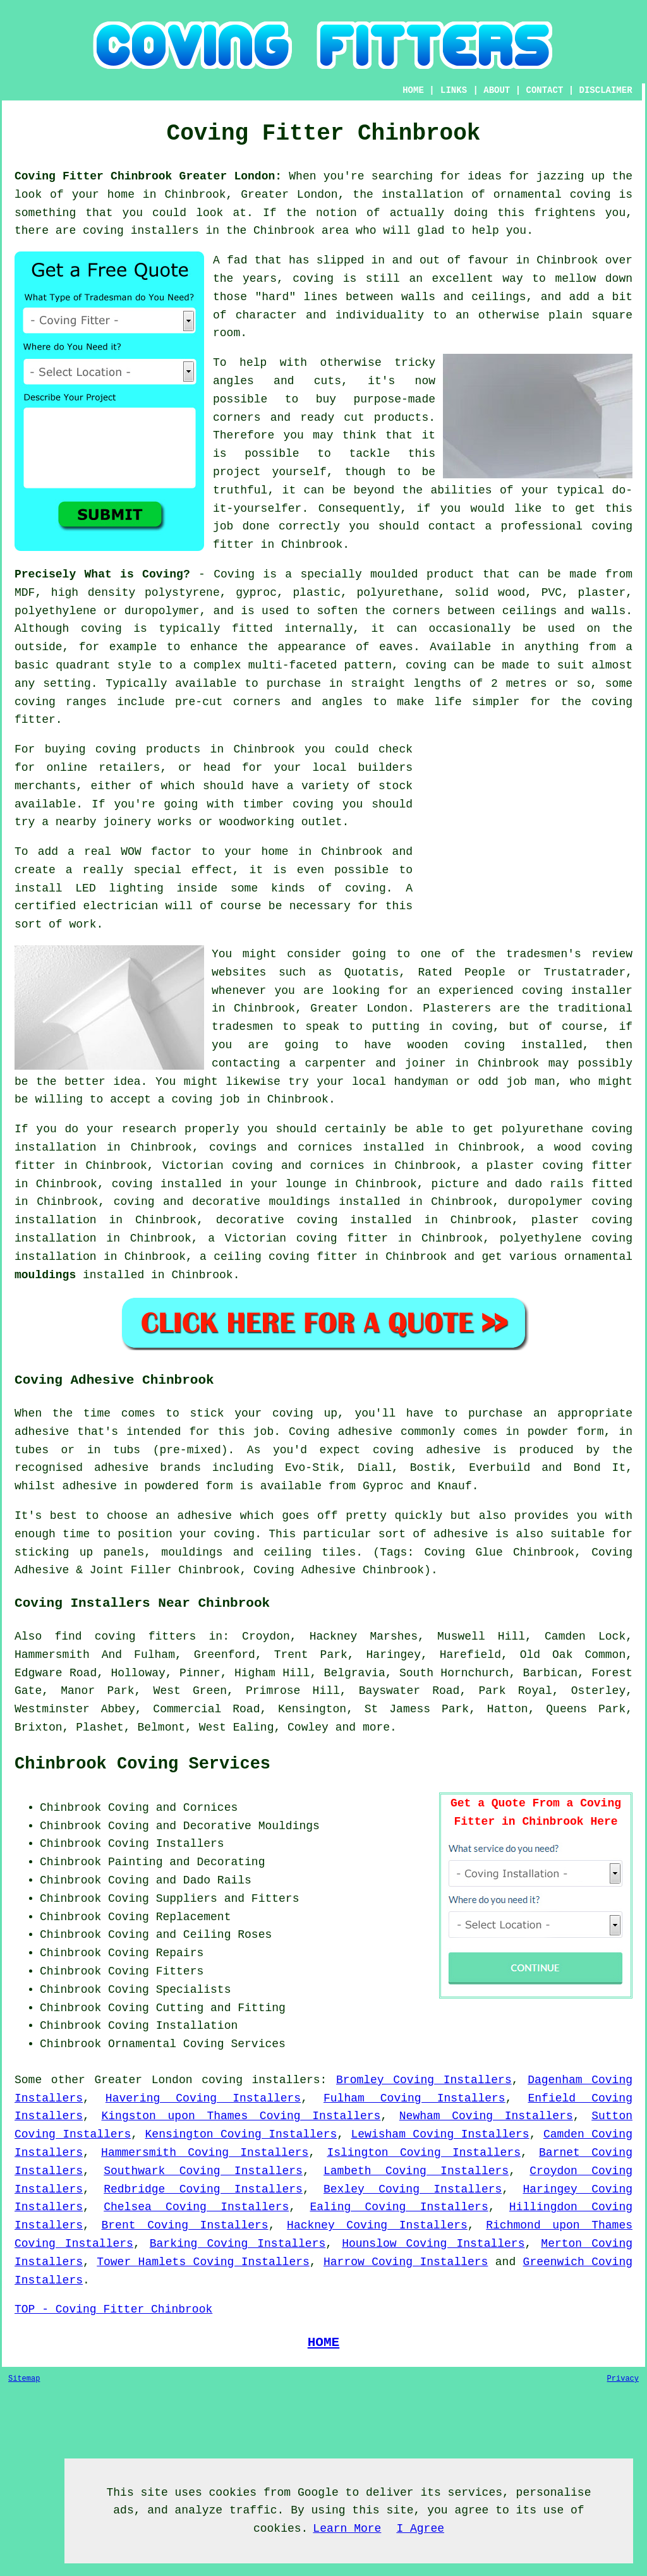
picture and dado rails (508, 1184)
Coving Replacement (169, 1917)
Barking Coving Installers (238, 2243)
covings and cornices (281, 1147)
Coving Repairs (155, 1953)
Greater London (143, 2080)
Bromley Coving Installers (424, 2080)
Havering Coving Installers (203, 2098)
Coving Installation (173, 2025)
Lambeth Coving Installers (416, 2171)
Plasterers (457, 1008)
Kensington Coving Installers (241, 2134)
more (376, 1727)
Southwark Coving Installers (203, 2171)
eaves (396, 647)
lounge (306, 1184)
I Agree (420, 2528)
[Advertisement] (526, 829)
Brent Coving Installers (184, 2225)
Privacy (623, 2378)
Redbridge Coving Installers (203, 2189)
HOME (413, 90)
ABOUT (496, 90)
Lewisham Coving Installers (440, 2134)
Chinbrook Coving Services (142, 1764)
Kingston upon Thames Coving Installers (240, 2116)
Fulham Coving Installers (414, 2098)
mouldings (45, 1275)
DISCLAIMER (605, 90)
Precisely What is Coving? (102, 574)
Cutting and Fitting (221, 2008)
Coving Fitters (155, 1971)
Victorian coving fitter (306, 1238)
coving (101, 628)
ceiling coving (262, 1256)
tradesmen (242, 1026)
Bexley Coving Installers (413, 2189)
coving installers (261, 2080)
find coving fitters (125, 1636)
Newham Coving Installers (486, 2116)
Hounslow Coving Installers (433, 2243)
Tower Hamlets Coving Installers (203, 2262)
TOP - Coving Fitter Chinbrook (113, 2309)
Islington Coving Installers (424, 2152)
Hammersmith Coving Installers (204, 2152)
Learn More (347, 2528)
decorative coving (277, 1220)
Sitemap (24, 2378)
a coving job (199, 1099)
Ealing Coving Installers (399, 2207)
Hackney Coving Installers (377, 2225)
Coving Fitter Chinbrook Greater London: (148, 176)
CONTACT (545, 90)
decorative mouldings (261, 1201)
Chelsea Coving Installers (196, 2207)
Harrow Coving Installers (406, 2262)
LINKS (453, 90)
